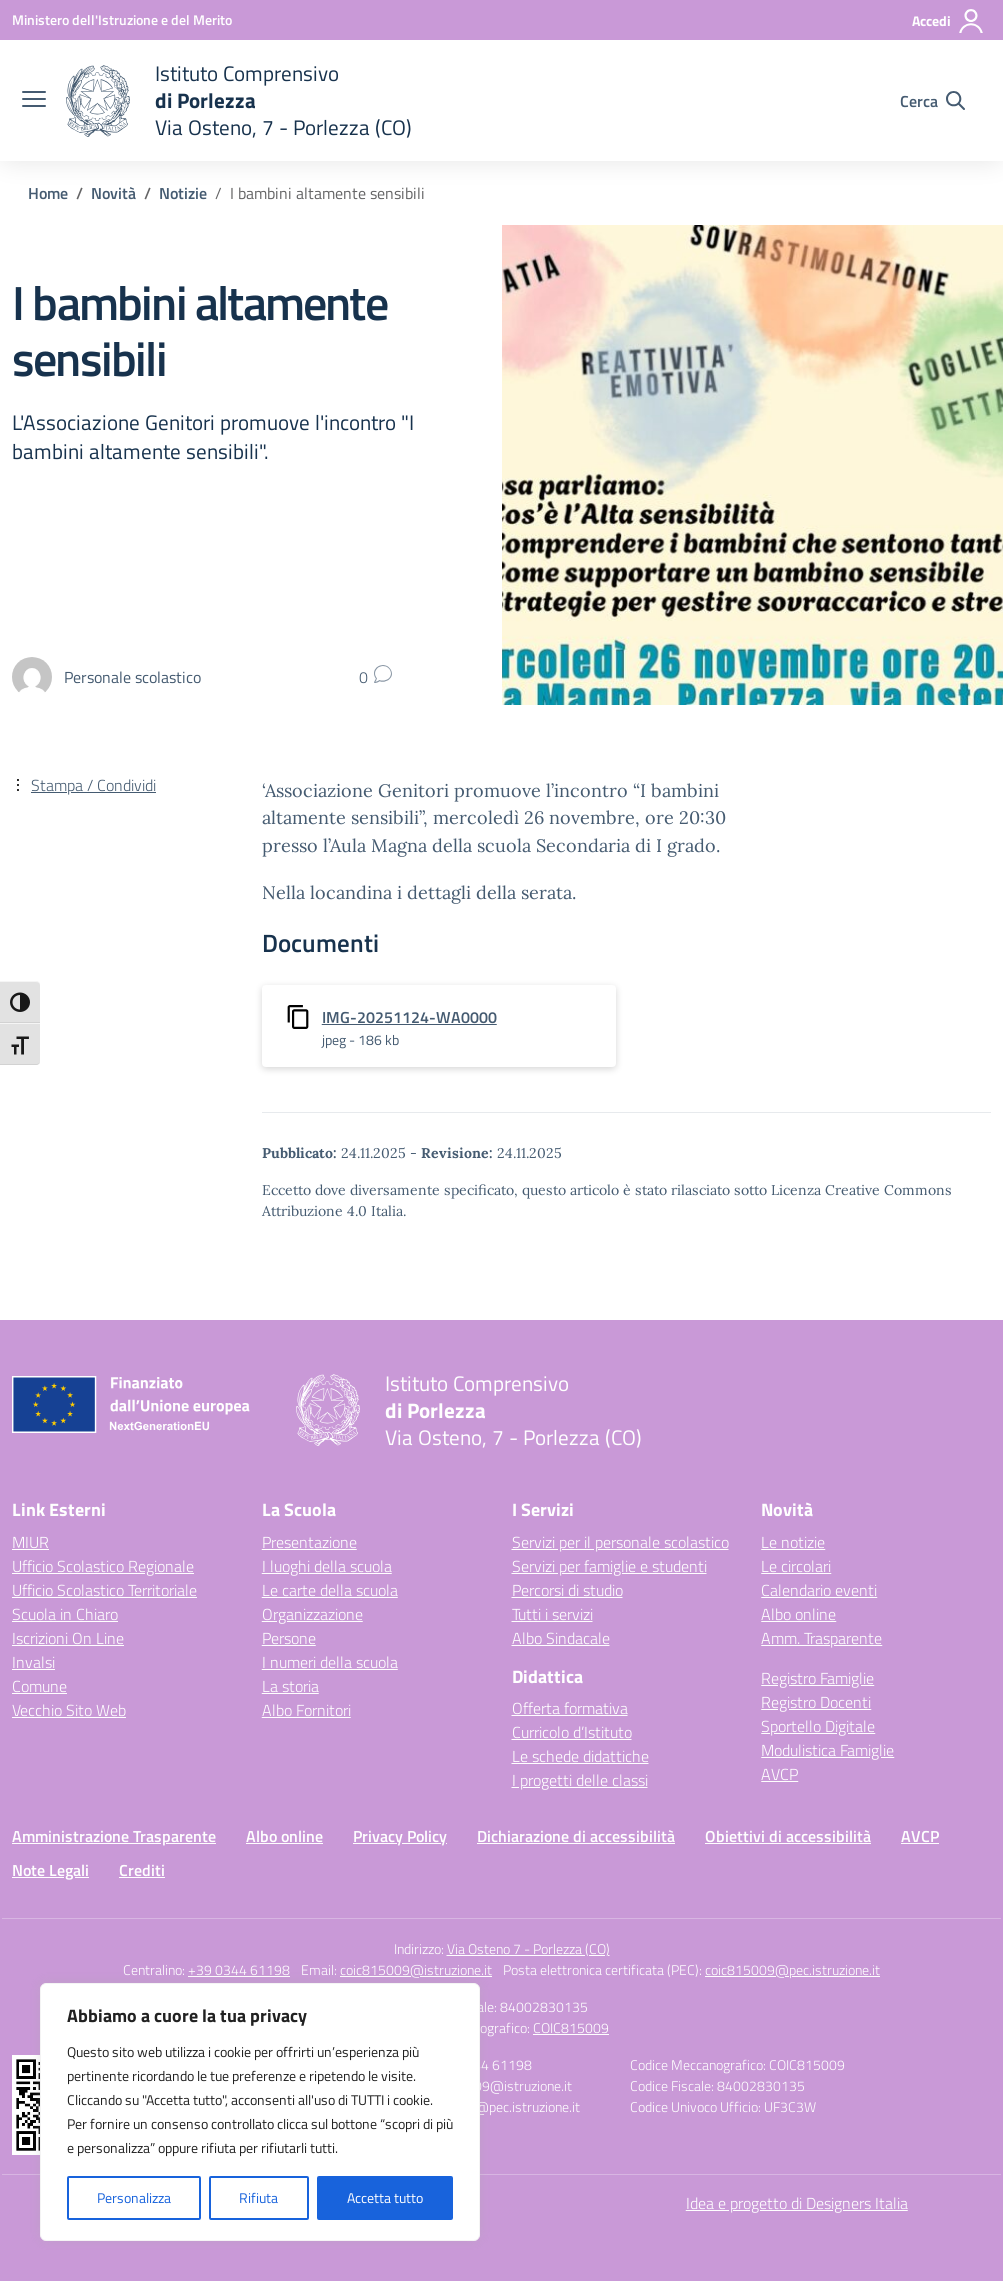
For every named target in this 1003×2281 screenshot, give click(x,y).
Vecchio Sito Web (69, 1710)
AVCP (779, 1774)
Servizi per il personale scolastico (620, 1542)
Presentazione (309, 1542)
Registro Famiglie (817, 1678)
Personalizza (134, 2197)
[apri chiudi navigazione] (34, 101)
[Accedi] (948, 21)
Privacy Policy (400, 1836)
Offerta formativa (570, 1708)
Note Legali (50, 1870)
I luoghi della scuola (327, 1566)
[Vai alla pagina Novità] (113, 193)
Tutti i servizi (552, 1614)
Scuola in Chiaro (65, 1614)
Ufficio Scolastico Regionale (103, 1566)
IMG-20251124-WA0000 (409, 1017)
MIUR (30, 1542)
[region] (260, 2112)
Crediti (142, 1870)
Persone (289, 1638)
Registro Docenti (816, 1702)
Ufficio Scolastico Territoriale (104, 1590)
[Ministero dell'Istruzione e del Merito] (122, 19)
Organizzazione (312, 1614)
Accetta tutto (385, 2197)
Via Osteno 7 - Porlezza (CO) (528, 1948)
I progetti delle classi (580, 1780)
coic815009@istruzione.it (416, 1969)
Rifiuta (258, 2197)
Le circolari (796, 1566)
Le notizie (793, 1542)
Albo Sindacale (561, 1638)
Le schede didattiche (580, 1756)
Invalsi (33, 1662)
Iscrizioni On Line (68, 1638)
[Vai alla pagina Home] (48, 193)
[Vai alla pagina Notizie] (183, 193)
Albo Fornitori (306, 1710)
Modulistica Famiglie (827, 1750)
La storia (290, 1686)
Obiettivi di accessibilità (788, 1836)
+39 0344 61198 (239, 1969)
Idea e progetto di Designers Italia (797, 2203)
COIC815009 (571, 2027)
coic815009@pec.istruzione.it (792, 1969)
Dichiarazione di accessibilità (576, 1836)
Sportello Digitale (818, 1726)
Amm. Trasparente (821, 1638)
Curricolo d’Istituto (572, 1732)
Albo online (798, 1614)
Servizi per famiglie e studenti (609, 1566)
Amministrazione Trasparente (114, 1836)
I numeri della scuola (330, 1662)
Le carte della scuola (330, 1590)
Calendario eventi (819, 1590)
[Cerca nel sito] (932, 101)
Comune (39, 1686)
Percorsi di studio (567, 1590)
